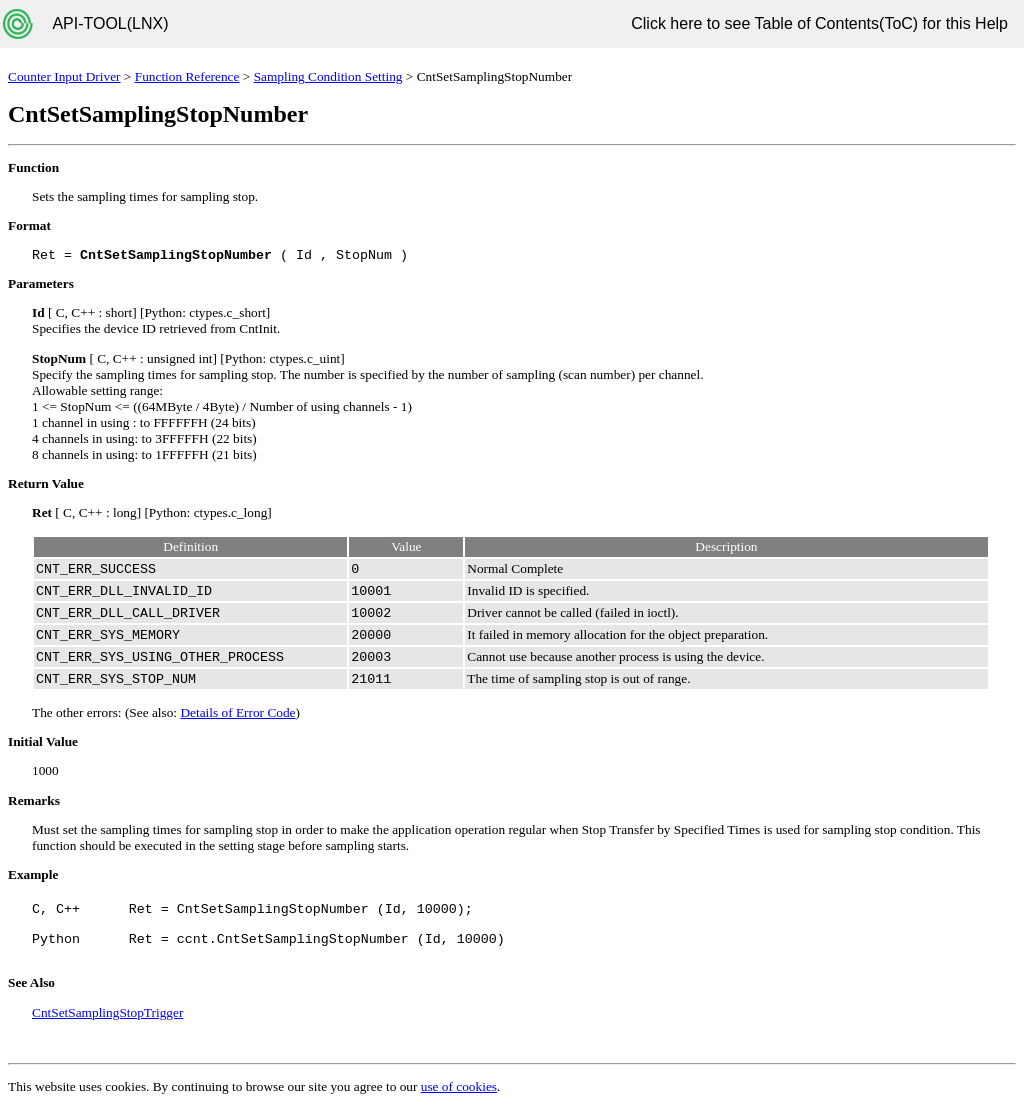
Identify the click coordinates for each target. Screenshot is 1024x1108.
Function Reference (187, 76)
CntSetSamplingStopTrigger (107, 1012)
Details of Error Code (237, 712)
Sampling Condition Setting (328, 76)
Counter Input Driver (64, 76)
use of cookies (459, 1086)
